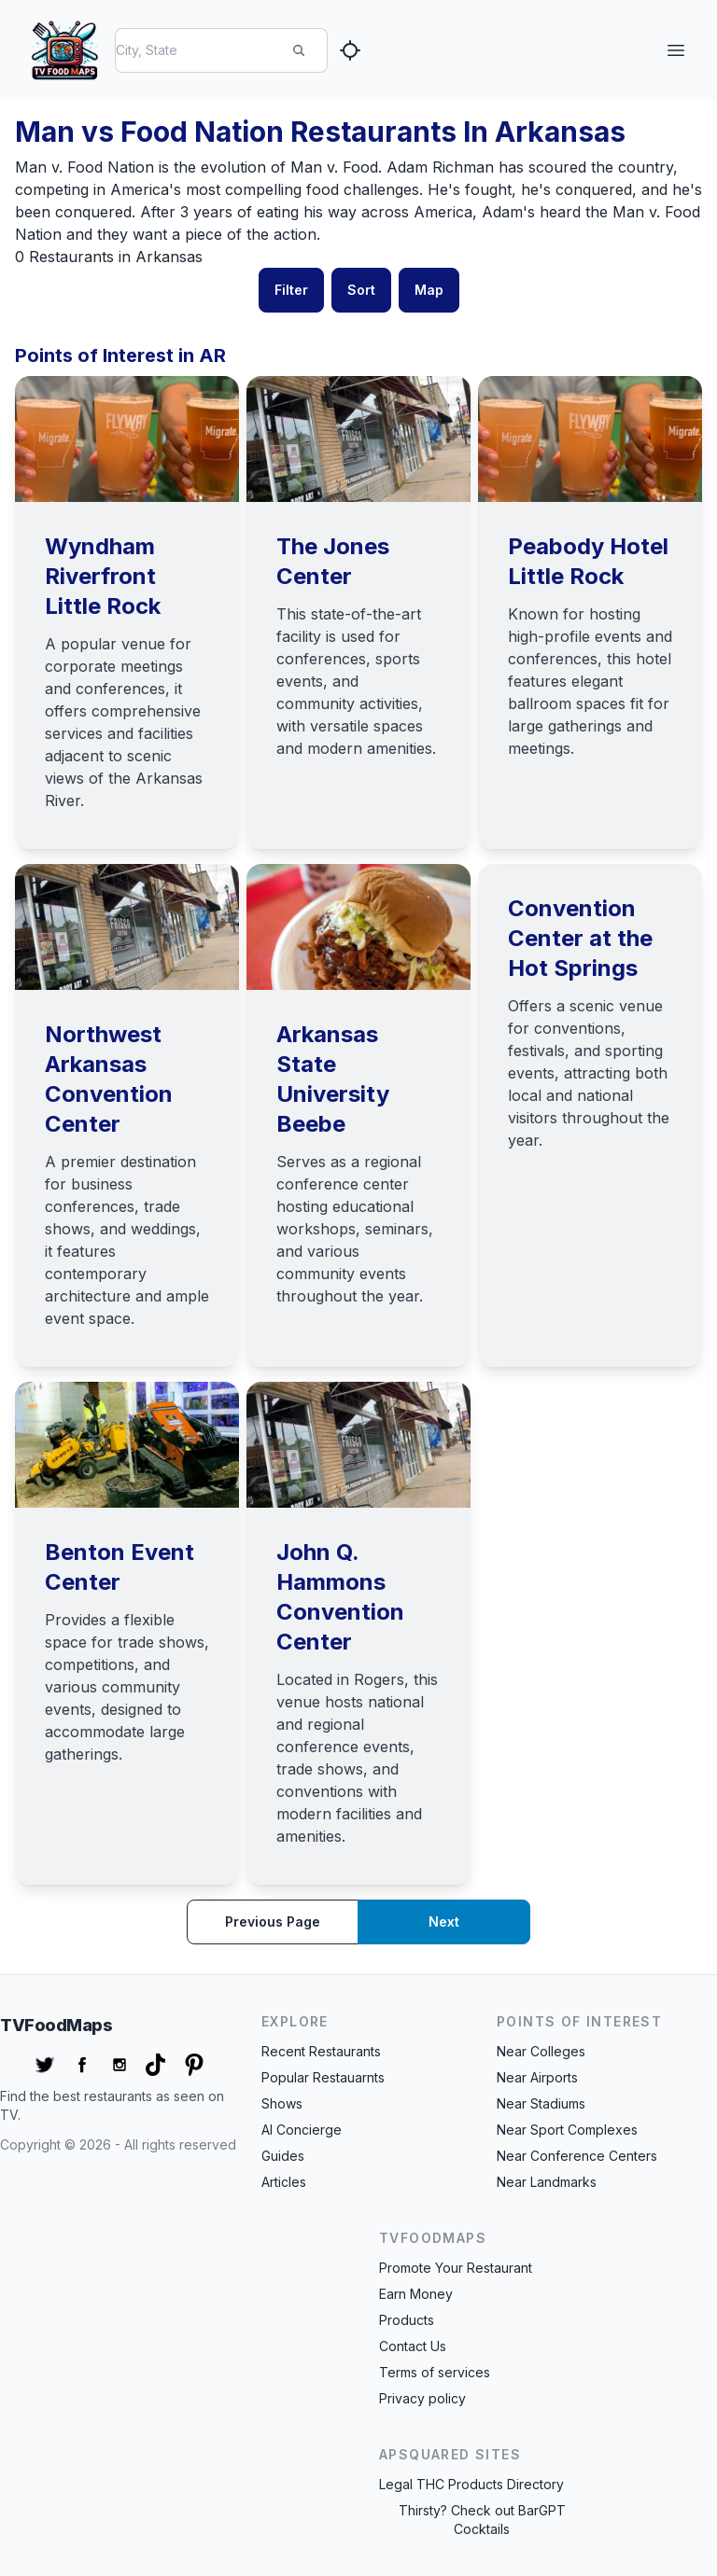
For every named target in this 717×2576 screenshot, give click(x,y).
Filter (291, 290)
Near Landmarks (547, 2182)
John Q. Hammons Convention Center (340, 1597)
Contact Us (412, 2346)
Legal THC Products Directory (471, 2484)
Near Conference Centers (577, 2156)
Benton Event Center (119, 1567)
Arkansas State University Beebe (332, 1079)
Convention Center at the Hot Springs (580, 938)
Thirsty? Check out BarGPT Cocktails (482, 2519)
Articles (283, 2182)
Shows (281, 2103)
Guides (282, 2156)
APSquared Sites (450, 2454)
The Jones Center (332, 561)
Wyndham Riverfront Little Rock (103, 576)
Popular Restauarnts (323, 2077)
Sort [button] (361, 290)
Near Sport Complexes (567, 2129)
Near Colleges (541, 2051)
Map (429, 290)
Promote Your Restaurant (455, 2268)
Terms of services (434, 2372)
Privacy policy (422, 2398)
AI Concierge (301, 2129)
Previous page (272, 1921)
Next (444, 1921)
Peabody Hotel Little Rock (588, 561)
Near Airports (537, 2077)
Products (406, 2320)
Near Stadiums (541, 2103)
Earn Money (416, 2294)
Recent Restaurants (321, 2051)
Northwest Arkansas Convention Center (109, 1079)
